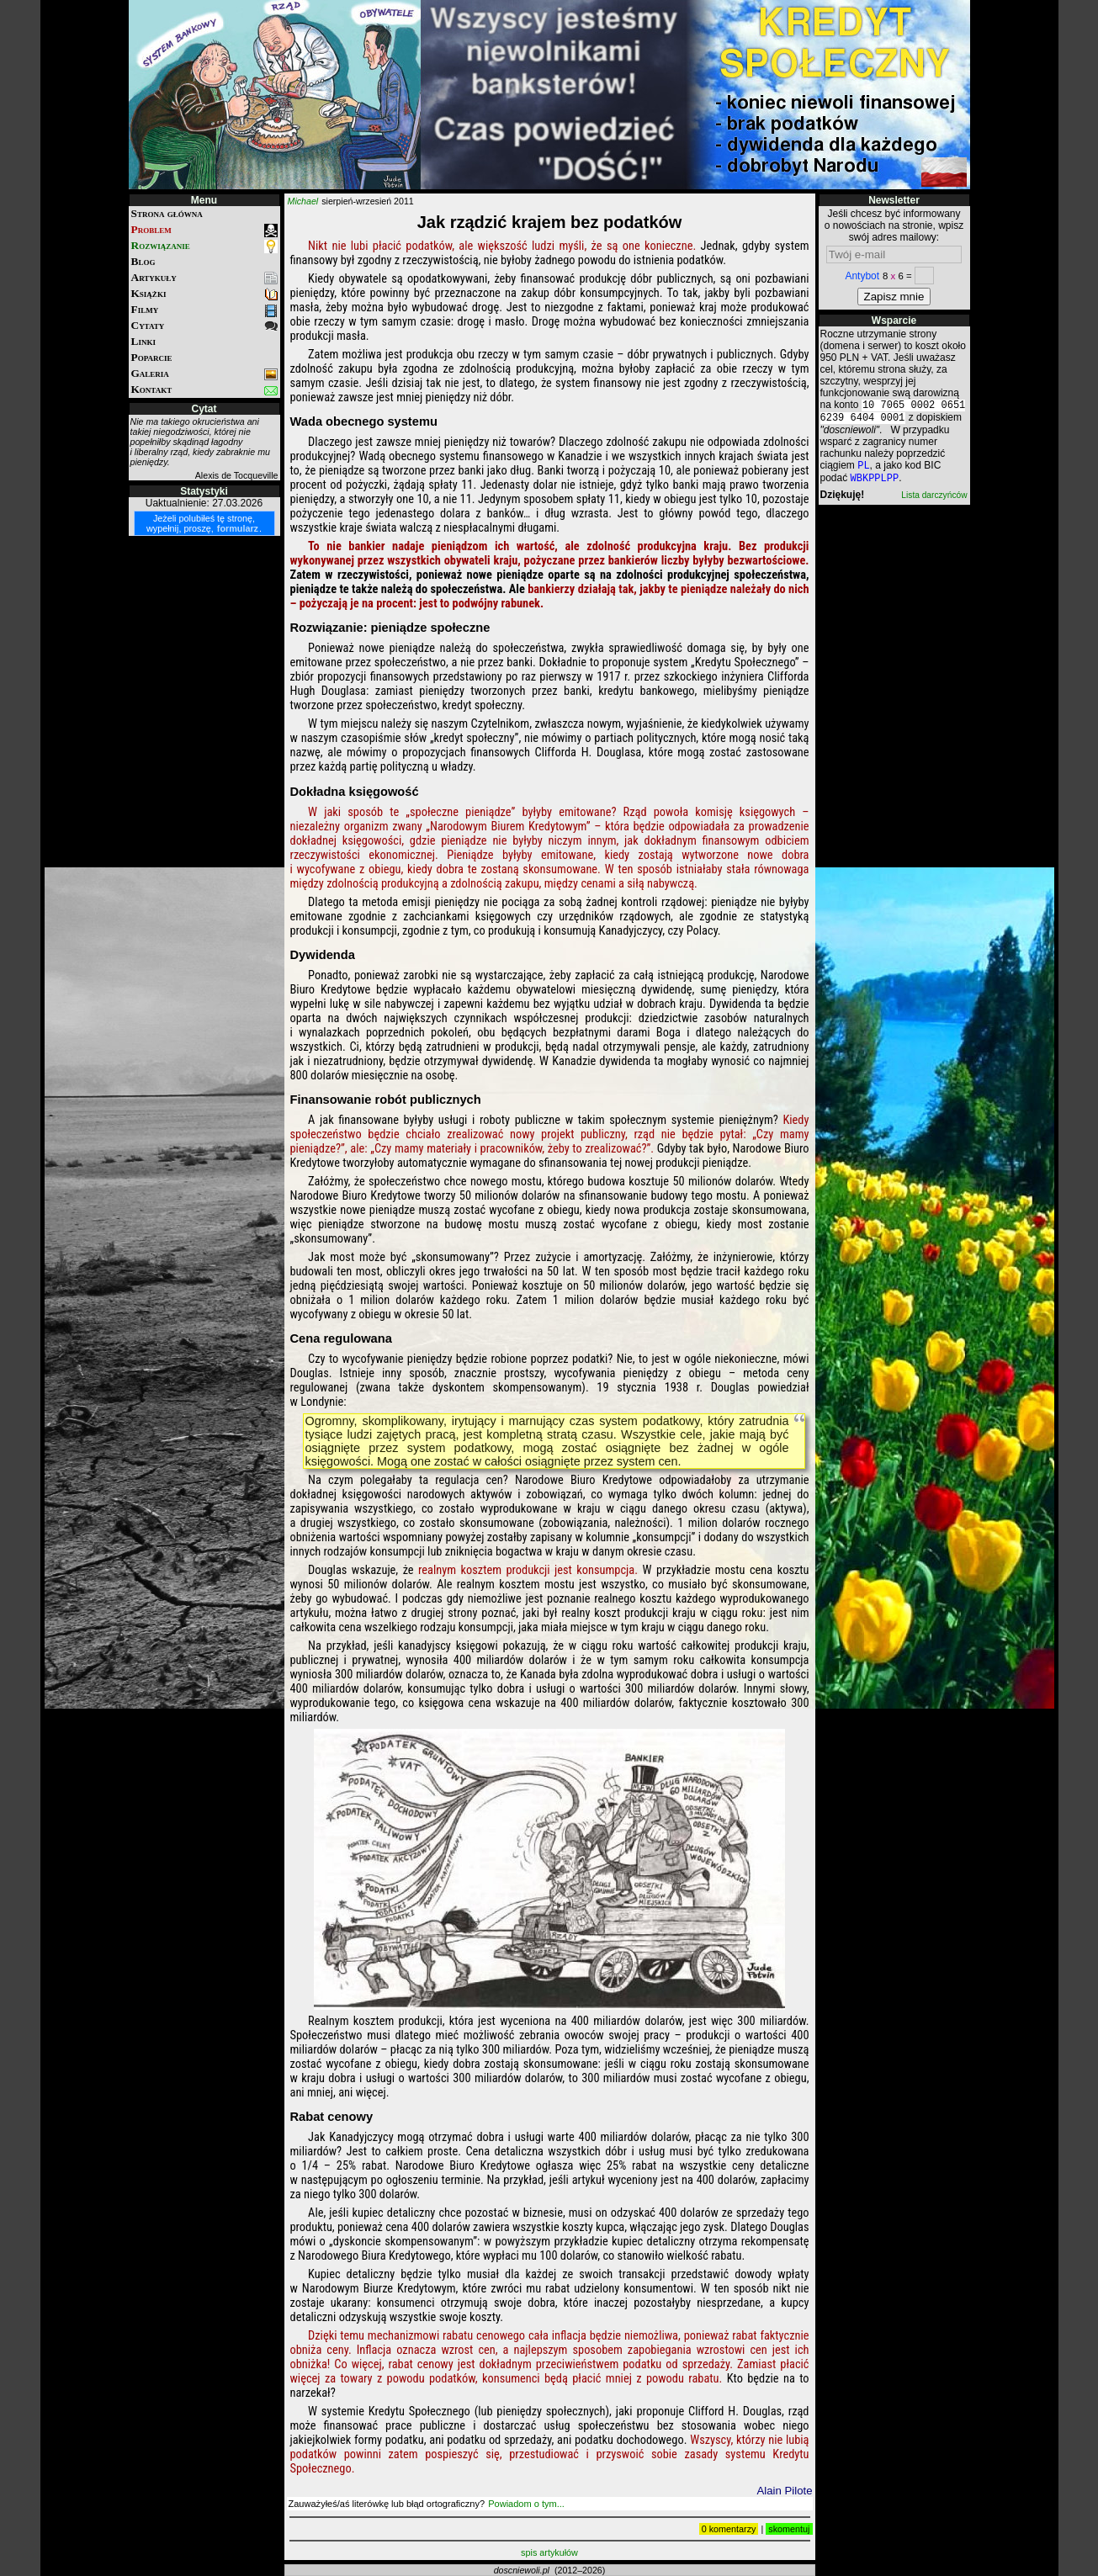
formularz (237, 528)
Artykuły (204, 278)
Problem (204, 230)
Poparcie (151, 357)
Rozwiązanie (204, 246)
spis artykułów (549, 2552)
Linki (143, 341)
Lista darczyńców (934, 501)
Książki (204, 294)
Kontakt (204, 390)
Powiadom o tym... (526, 2504)
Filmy (204, 310)
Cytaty (204, 326)
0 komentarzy (729, 2529)
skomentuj (788, 2529)
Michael (303, 201)
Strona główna (167, 213)
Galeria (204, 374)
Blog (143, 261)
